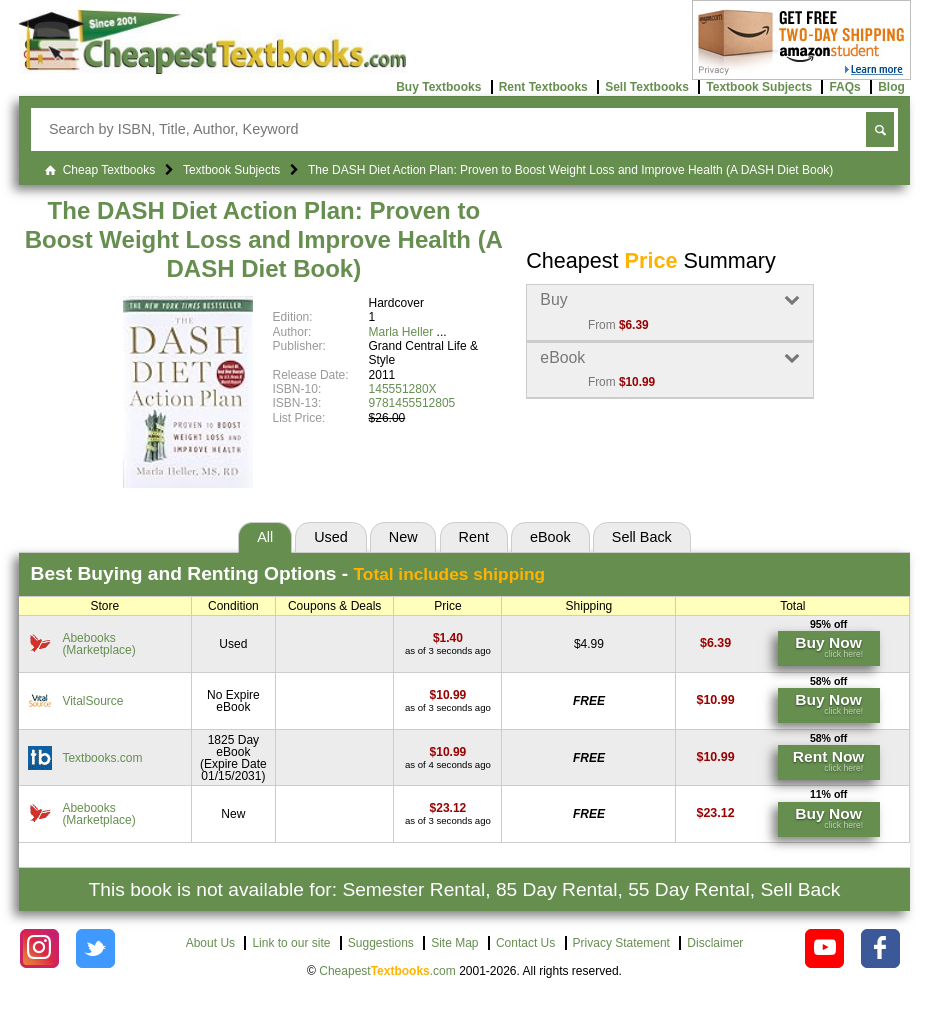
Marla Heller (401, 332)
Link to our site (291, 943)
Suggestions (381, 943)
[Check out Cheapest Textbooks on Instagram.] (39, 948)
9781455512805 (412, 403)
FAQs (844, 87)
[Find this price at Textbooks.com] (448, 752)
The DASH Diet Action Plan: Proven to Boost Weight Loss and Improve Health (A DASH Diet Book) (264, 239)
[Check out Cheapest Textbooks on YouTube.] (824, 948)
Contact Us (525, 943)
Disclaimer (715, 943)
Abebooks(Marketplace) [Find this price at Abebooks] (98, 644)
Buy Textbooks (438, 87)
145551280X (403, 389)
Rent (474, 537)
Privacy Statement (621, 943)
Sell (642, 537)
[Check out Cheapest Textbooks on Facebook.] (880, 948)
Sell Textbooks (647, 87)
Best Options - (288, 573)
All (265, 537)
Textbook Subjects (759, 87)
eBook (550, 537)
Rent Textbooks (543, 87)
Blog (891, 87)
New (403, 537)
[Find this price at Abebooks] (448, 638)
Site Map (454, 943)
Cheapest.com (387, 971)
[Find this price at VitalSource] (448, 695)
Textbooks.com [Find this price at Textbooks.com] (102, 758)
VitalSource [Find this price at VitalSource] (92, 701)
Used (331, 537)
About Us (210, 943)
